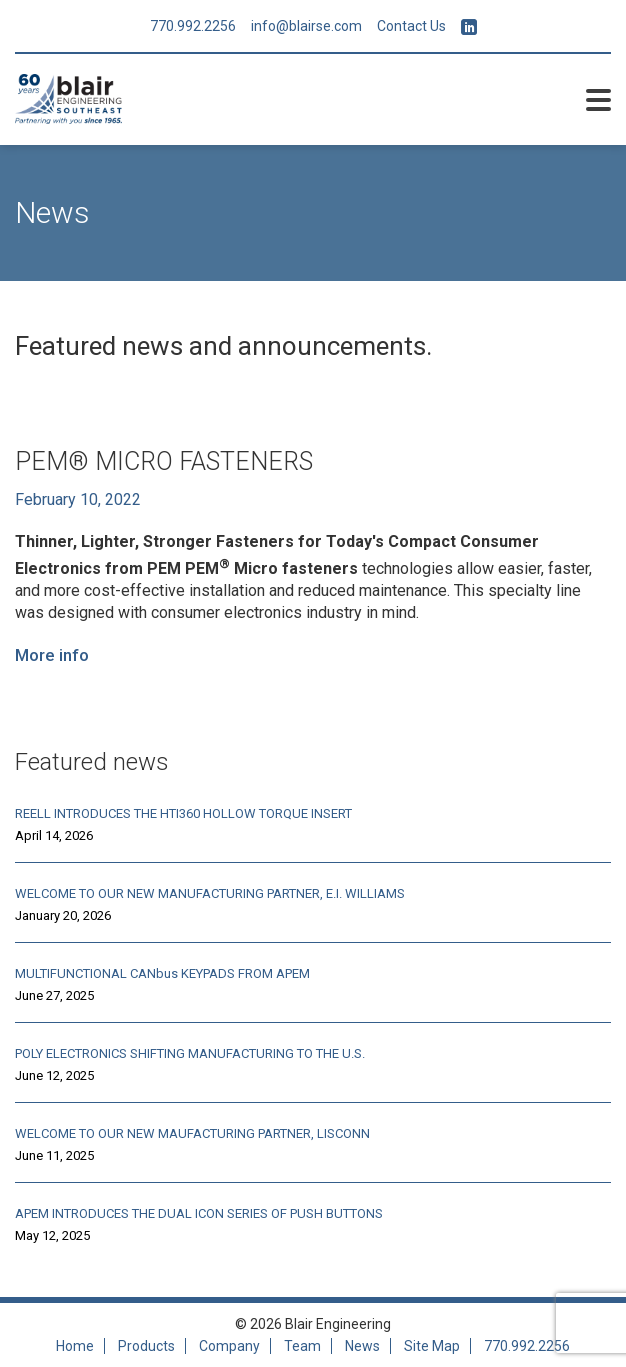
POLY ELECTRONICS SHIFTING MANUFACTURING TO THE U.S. (190, 1053)
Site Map (432, 1346)
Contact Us (411, 26)
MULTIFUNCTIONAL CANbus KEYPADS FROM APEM (162, 973)
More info (52, 655)
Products (146, 1346)
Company (229, 1346)
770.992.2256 (193, 26)
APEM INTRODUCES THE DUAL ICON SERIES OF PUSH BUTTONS (199, 1213)
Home (75, 1346)
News (362, 1346)
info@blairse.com (306, 26)
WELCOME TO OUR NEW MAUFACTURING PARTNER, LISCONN (192, 1133)
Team (302, 1346)
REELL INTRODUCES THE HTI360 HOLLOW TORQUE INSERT (183, 813)
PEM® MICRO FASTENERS (164, 461)
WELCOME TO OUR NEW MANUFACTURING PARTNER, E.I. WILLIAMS (210, 893)
